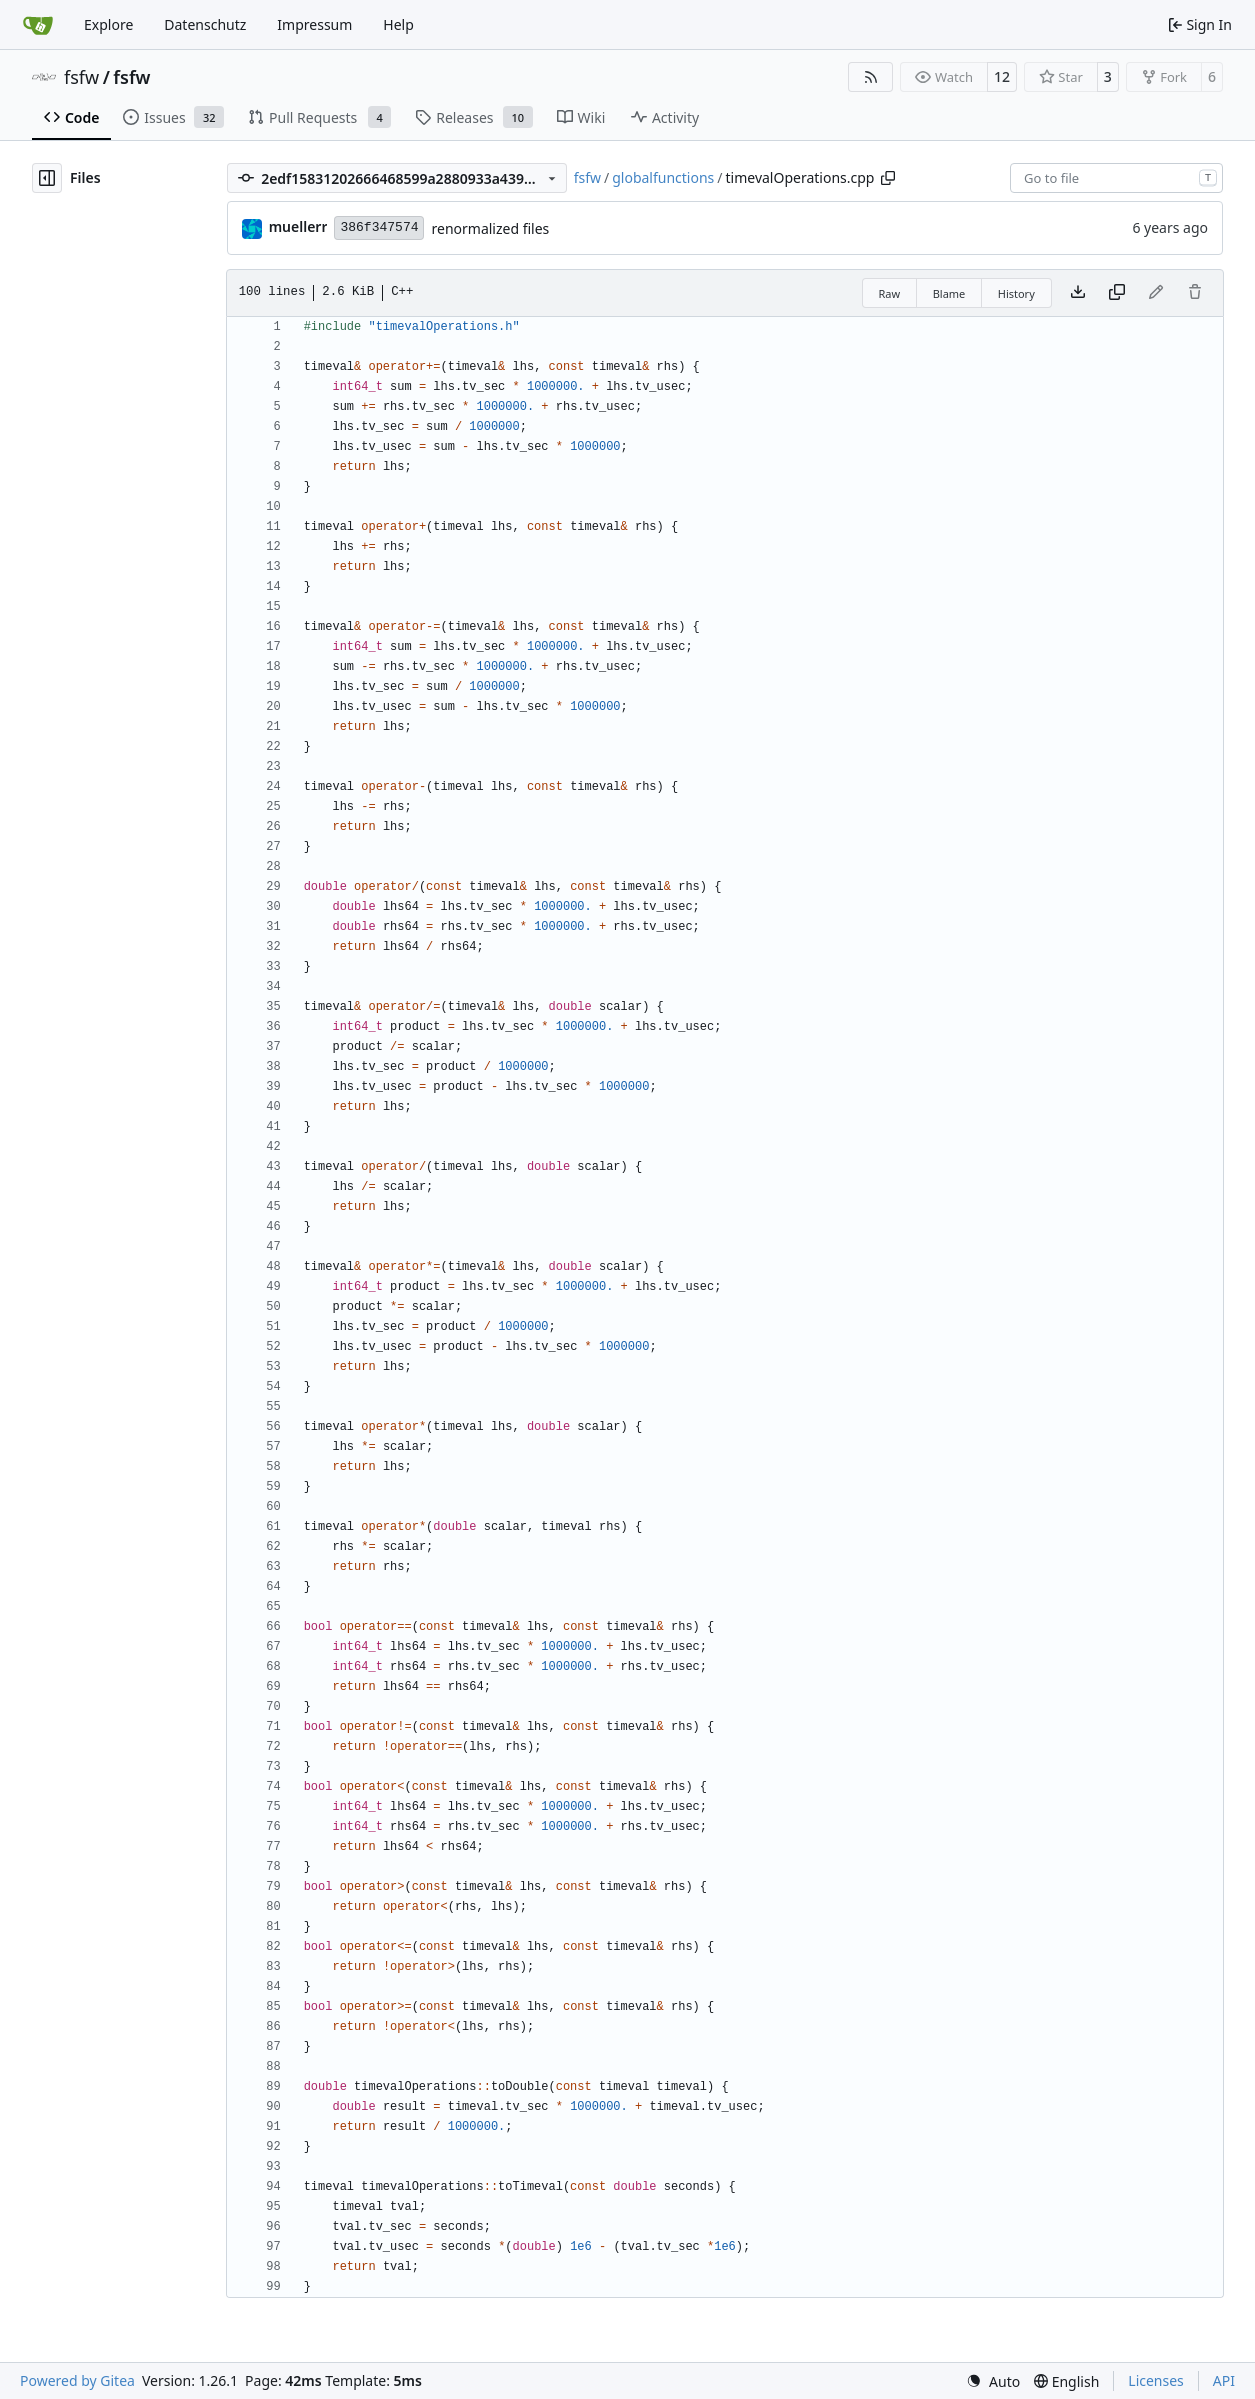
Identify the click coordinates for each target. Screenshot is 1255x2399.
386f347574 (379, 227)
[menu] (993, 2381)
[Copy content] (1117, 293)
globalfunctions (663, 177)
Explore (108, 24)
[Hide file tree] (47, 178)
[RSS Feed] (871, 77)
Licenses (1156, 2380)
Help (398, 24)
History (1016, 293)
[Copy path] (888, 178)
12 (1002, 76)
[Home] (38, 25)
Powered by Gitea (77, 2380)
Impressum (314, 24)
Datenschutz (205, 24)
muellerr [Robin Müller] (298, 226)
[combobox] (1116, 178)
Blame (949, 293)
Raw (890, 293)
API (1224, 2380)
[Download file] (1078, 293)
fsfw (81, 77)
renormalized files (490, 228)
